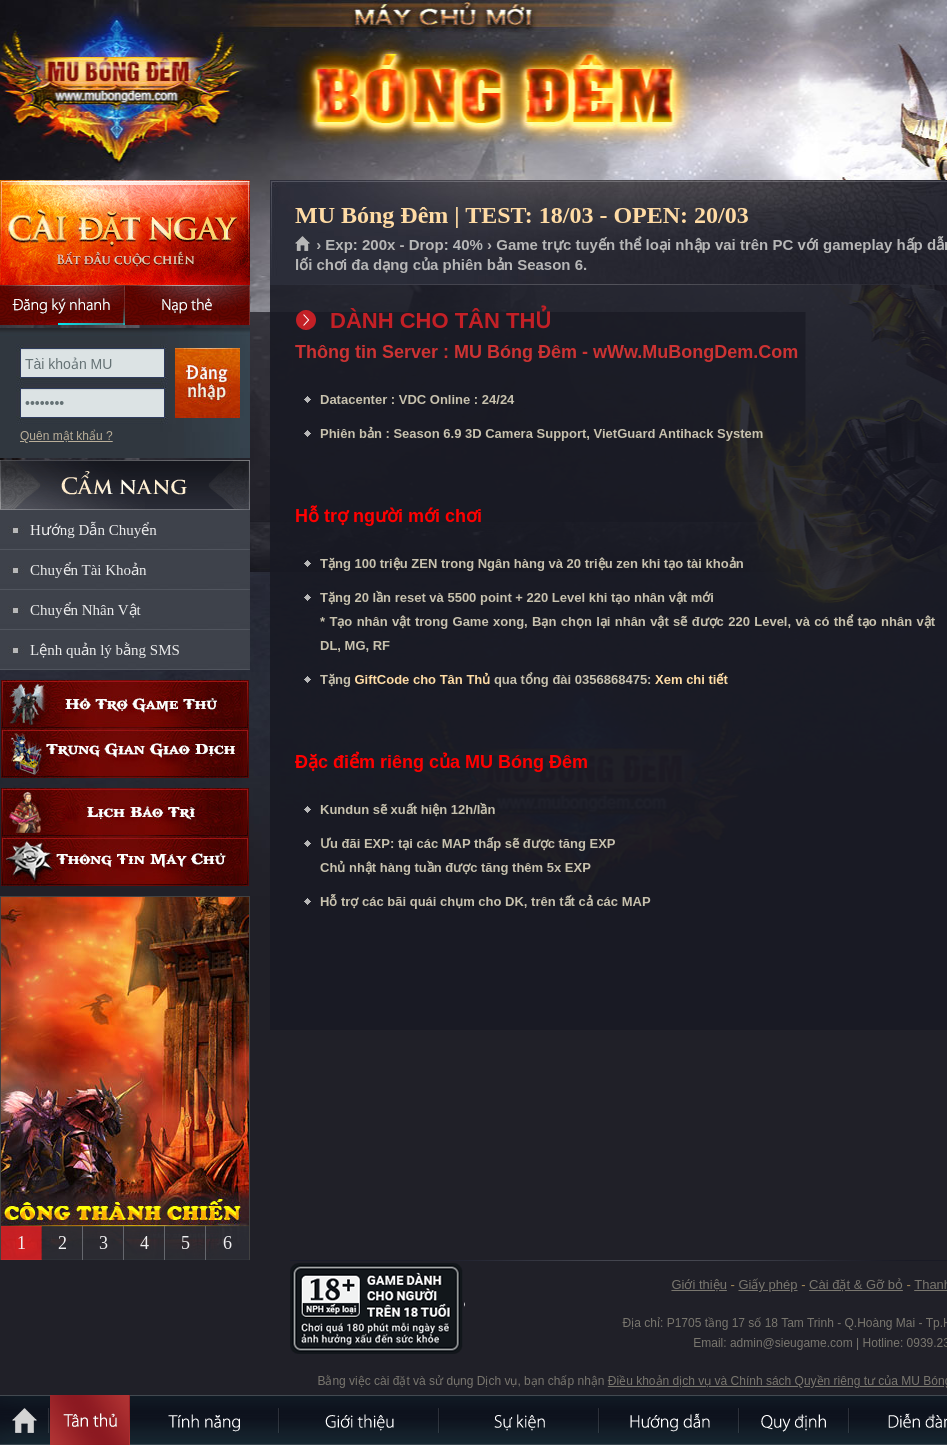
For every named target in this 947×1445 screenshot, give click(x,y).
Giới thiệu (698, 1284)
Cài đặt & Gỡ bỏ (856, 1284)
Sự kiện (520, 1420)
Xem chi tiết (691, 679)
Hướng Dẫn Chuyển (93, 530)
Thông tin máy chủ (125, 861)
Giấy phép (767, 1284)
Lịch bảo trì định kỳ (125, 812)
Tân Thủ (90, 1420)
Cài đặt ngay (125, 232)
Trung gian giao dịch (125, 753)
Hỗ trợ (125, 704)
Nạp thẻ (187, 305)
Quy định (795, 1420)
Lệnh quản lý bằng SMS (105, 650)
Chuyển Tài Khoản (88, 570)
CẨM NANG (125, 476)
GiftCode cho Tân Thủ (422, 679)
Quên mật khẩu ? (66, 436)
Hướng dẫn (670, 1420)
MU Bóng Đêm (144, 91)
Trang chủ (303, 245)
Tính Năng (205, 1420)
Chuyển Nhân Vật (85, 610)
